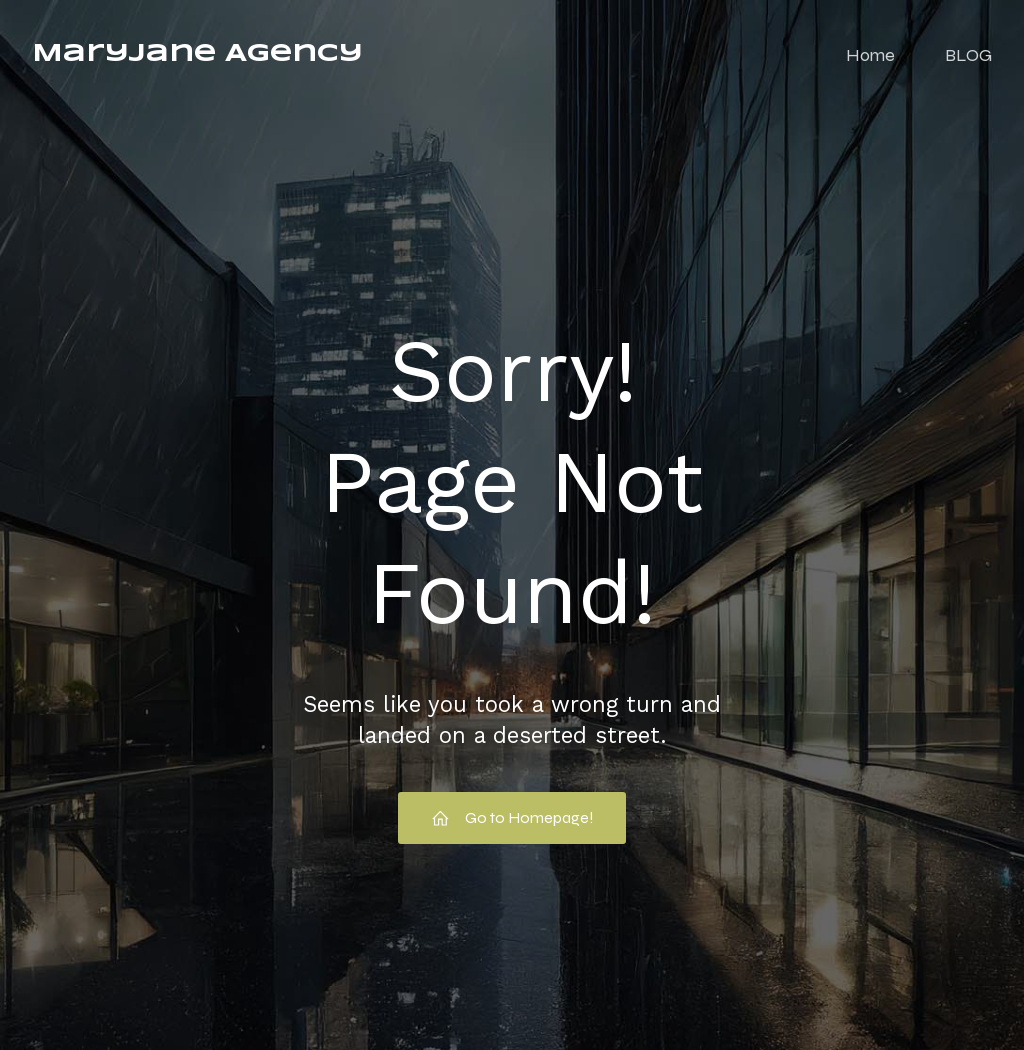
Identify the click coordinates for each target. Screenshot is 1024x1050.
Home (870, 55)
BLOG (968, 55)
